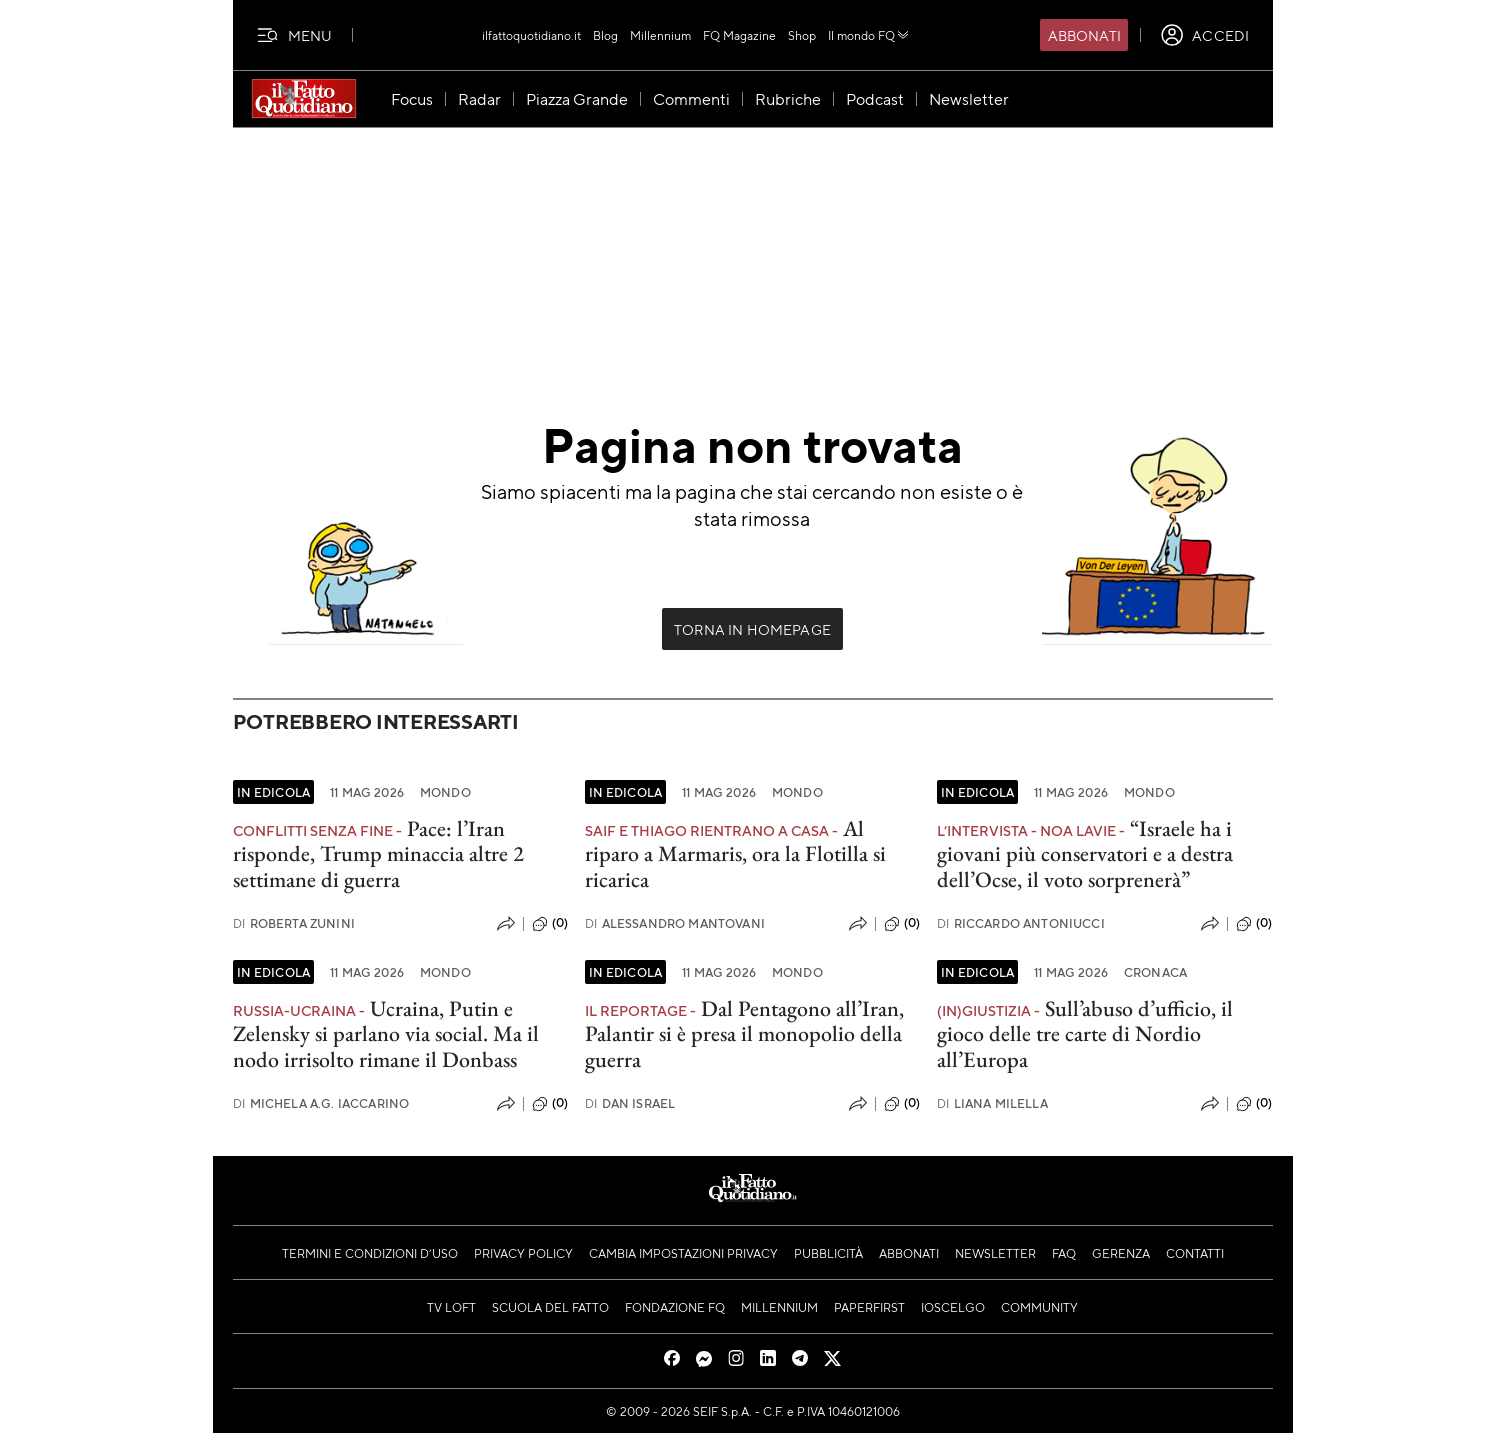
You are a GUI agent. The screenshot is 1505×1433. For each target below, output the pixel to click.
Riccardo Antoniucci (1021, 923)
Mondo (445, 792)
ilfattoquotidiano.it (531, 35)
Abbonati (1084, 35)
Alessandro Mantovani (675, 923)
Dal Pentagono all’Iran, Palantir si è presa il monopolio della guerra (744, 1034)
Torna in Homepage (752, 629)
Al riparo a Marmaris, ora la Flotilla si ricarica (735, 854)
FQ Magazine (739, 35)
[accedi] (1204, 35)
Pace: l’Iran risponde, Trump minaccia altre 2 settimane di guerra (378, 854)
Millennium (660, 35)
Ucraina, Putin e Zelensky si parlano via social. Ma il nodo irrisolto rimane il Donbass (386, 1034)
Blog (605, 35)
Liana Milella (992, 1103)
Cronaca (1155, 972)
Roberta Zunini (294, 923)
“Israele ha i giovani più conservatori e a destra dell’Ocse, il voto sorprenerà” (1085, 854)
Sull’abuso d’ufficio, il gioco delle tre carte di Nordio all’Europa (1085, 1034)
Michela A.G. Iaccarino (321, 1103)
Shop (802, 35)
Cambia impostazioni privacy (683, 1253)
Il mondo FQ (869, 35)
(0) (550, 924)
